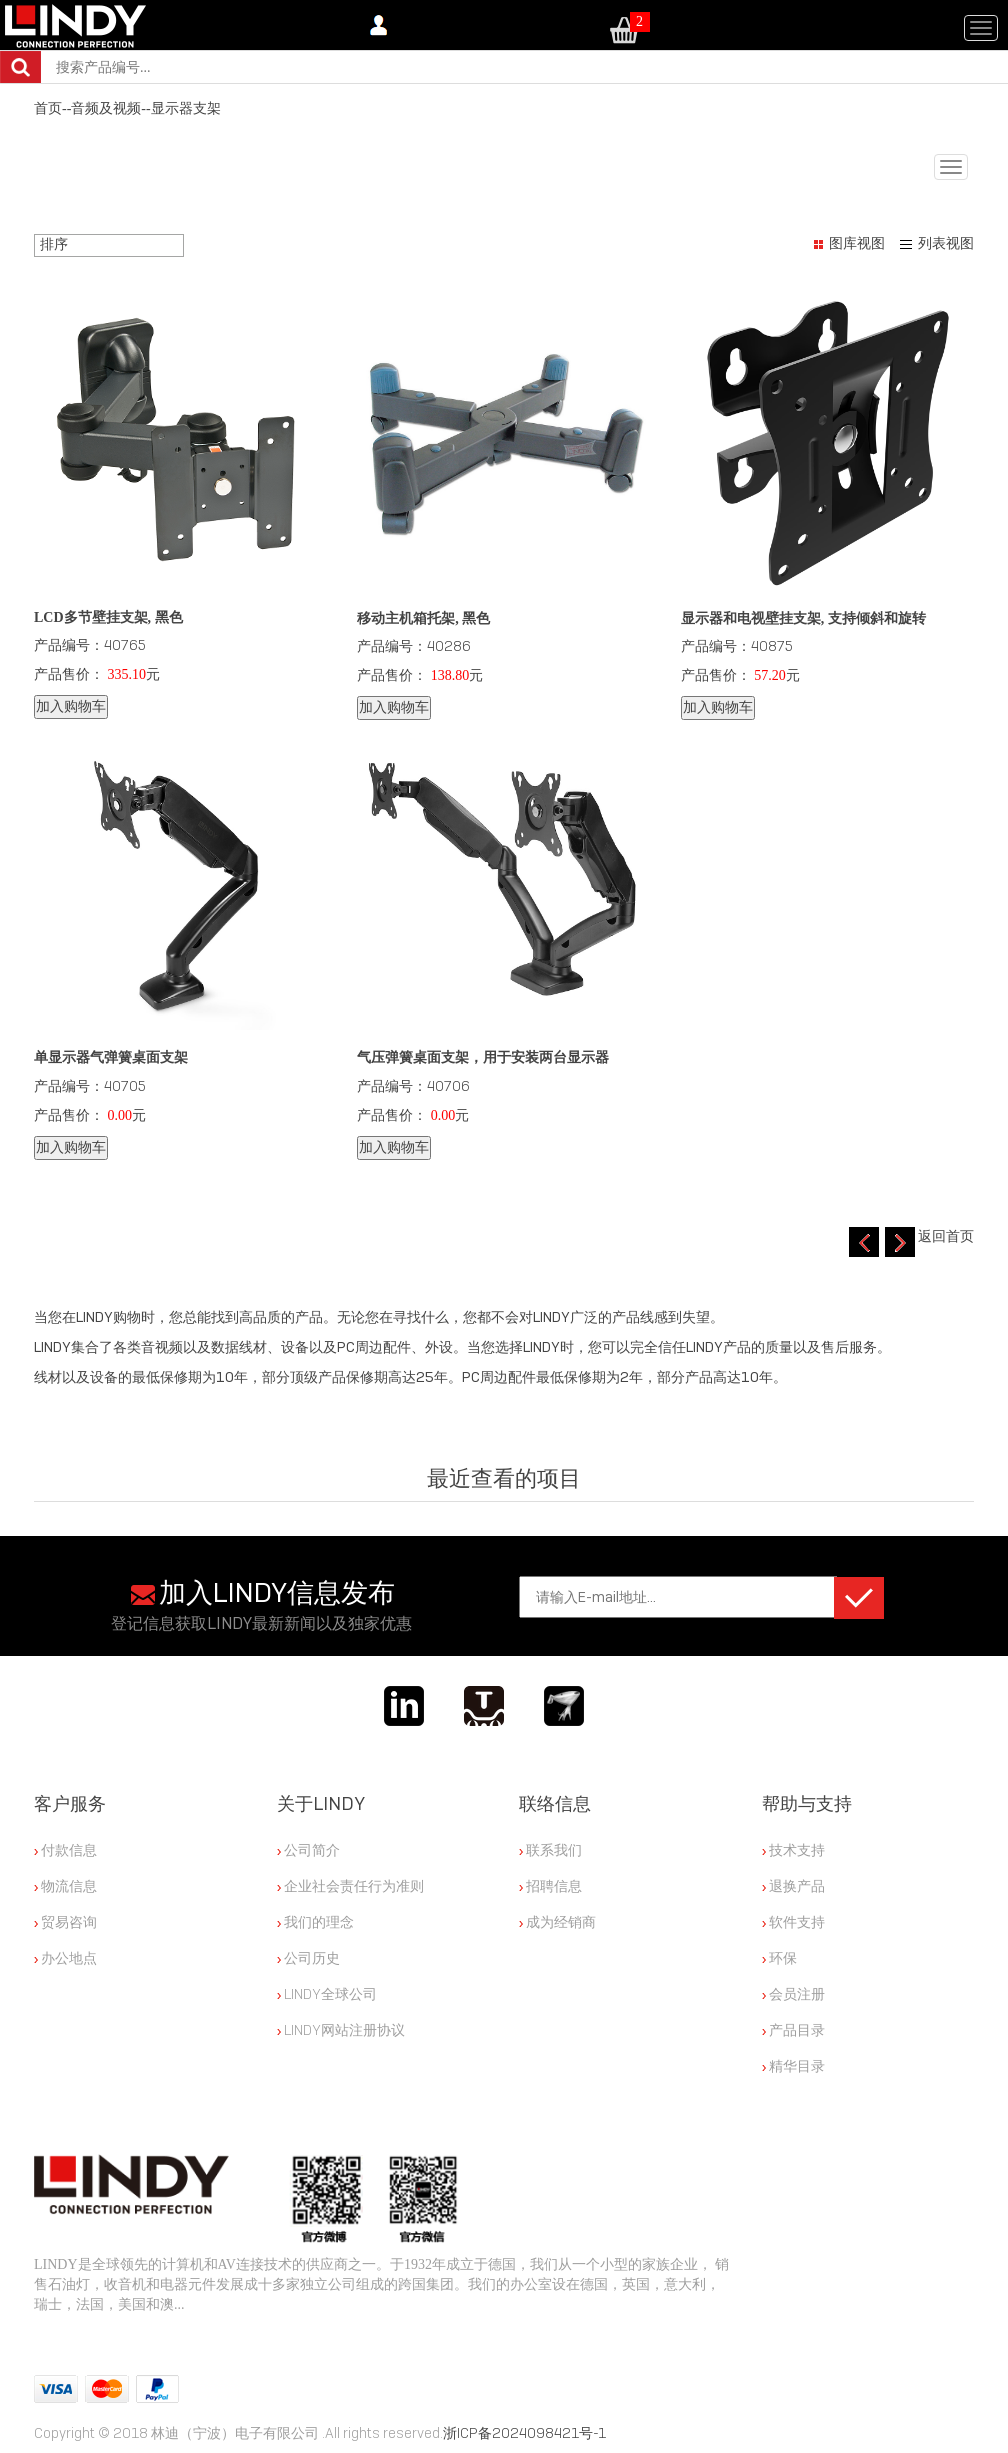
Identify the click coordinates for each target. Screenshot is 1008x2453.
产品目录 (793, 2030)
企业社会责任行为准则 (350, 1886)
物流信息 (65, 1886)
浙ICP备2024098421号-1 (524, 2433)
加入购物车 (71, 706)
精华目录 (793, 2066)
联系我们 (550, 1850)
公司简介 (308, 1850)
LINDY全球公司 (327, 1994)
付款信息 (65, 1850)
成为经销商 (557, 1922)
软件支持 (793, 1922)
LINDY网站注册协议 (341, 2030)
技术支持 (793, 1850)
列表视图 (946, 243)
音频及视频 (106, 108)
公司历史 (308, 1958)
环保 (779, 1958)
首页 (48, 108)
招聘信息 (550, 1886)
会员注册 (793, 1994)
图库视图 (857, 243)
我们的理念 (315, 1922)
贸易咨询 (65, 1922)
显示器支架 (186, 108)
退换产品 (793, 1886)
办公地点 (65, 1958)
